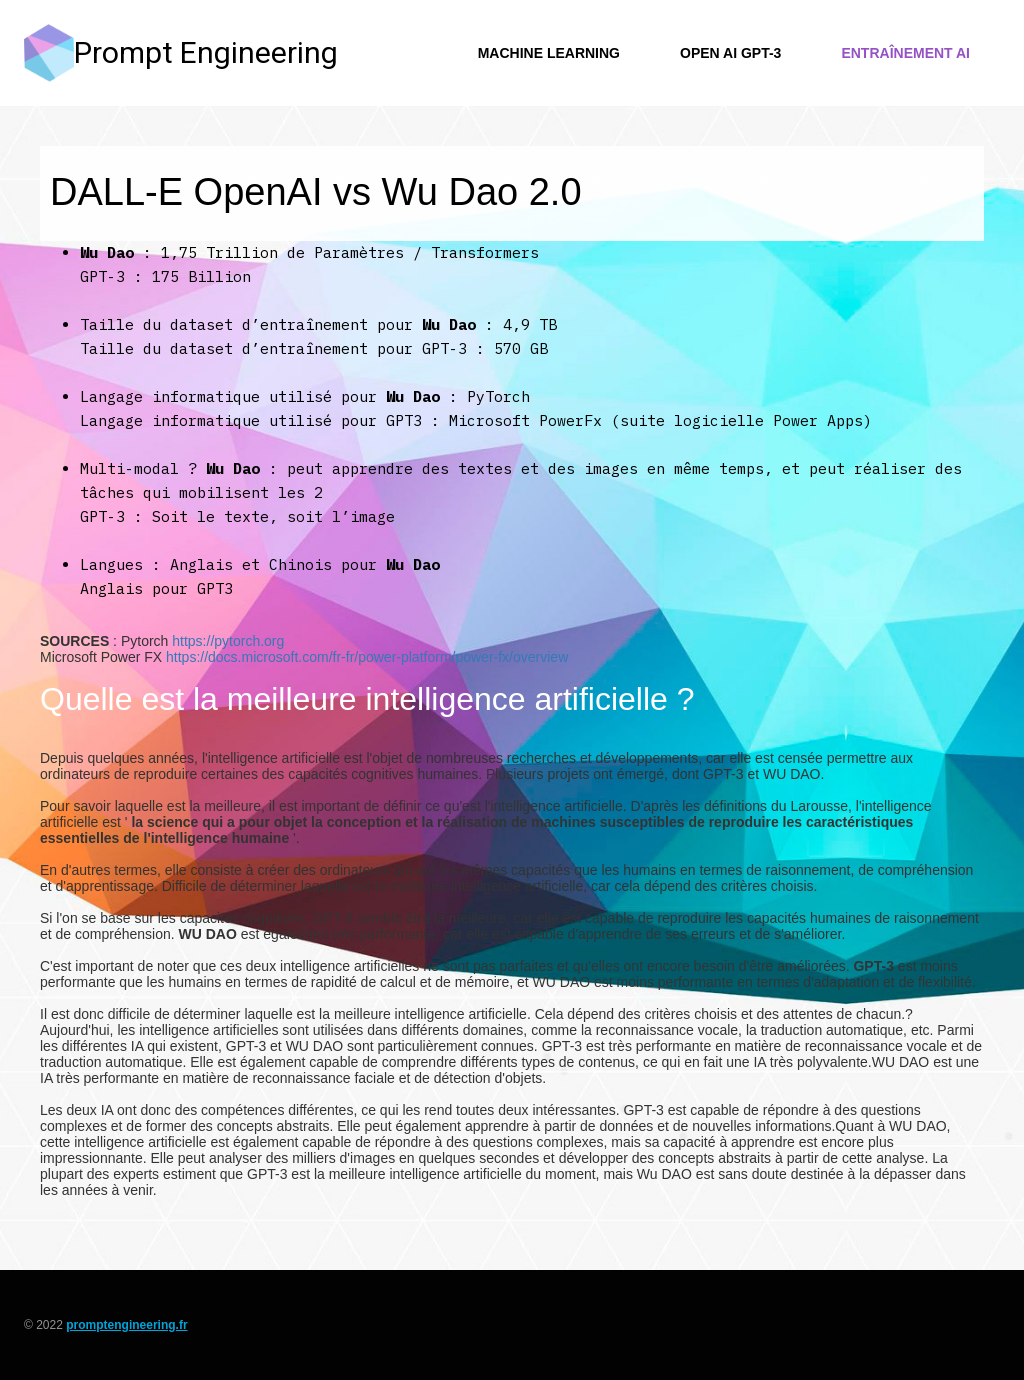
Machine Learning (549, 53)
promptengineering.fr (126, 1325)
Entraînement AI (905, 53)
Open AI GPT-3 (730, 53)
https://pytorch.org (228, 641)
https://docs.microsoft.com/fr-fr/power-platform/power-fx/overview (367, 657)
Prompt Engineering (206, 52)
